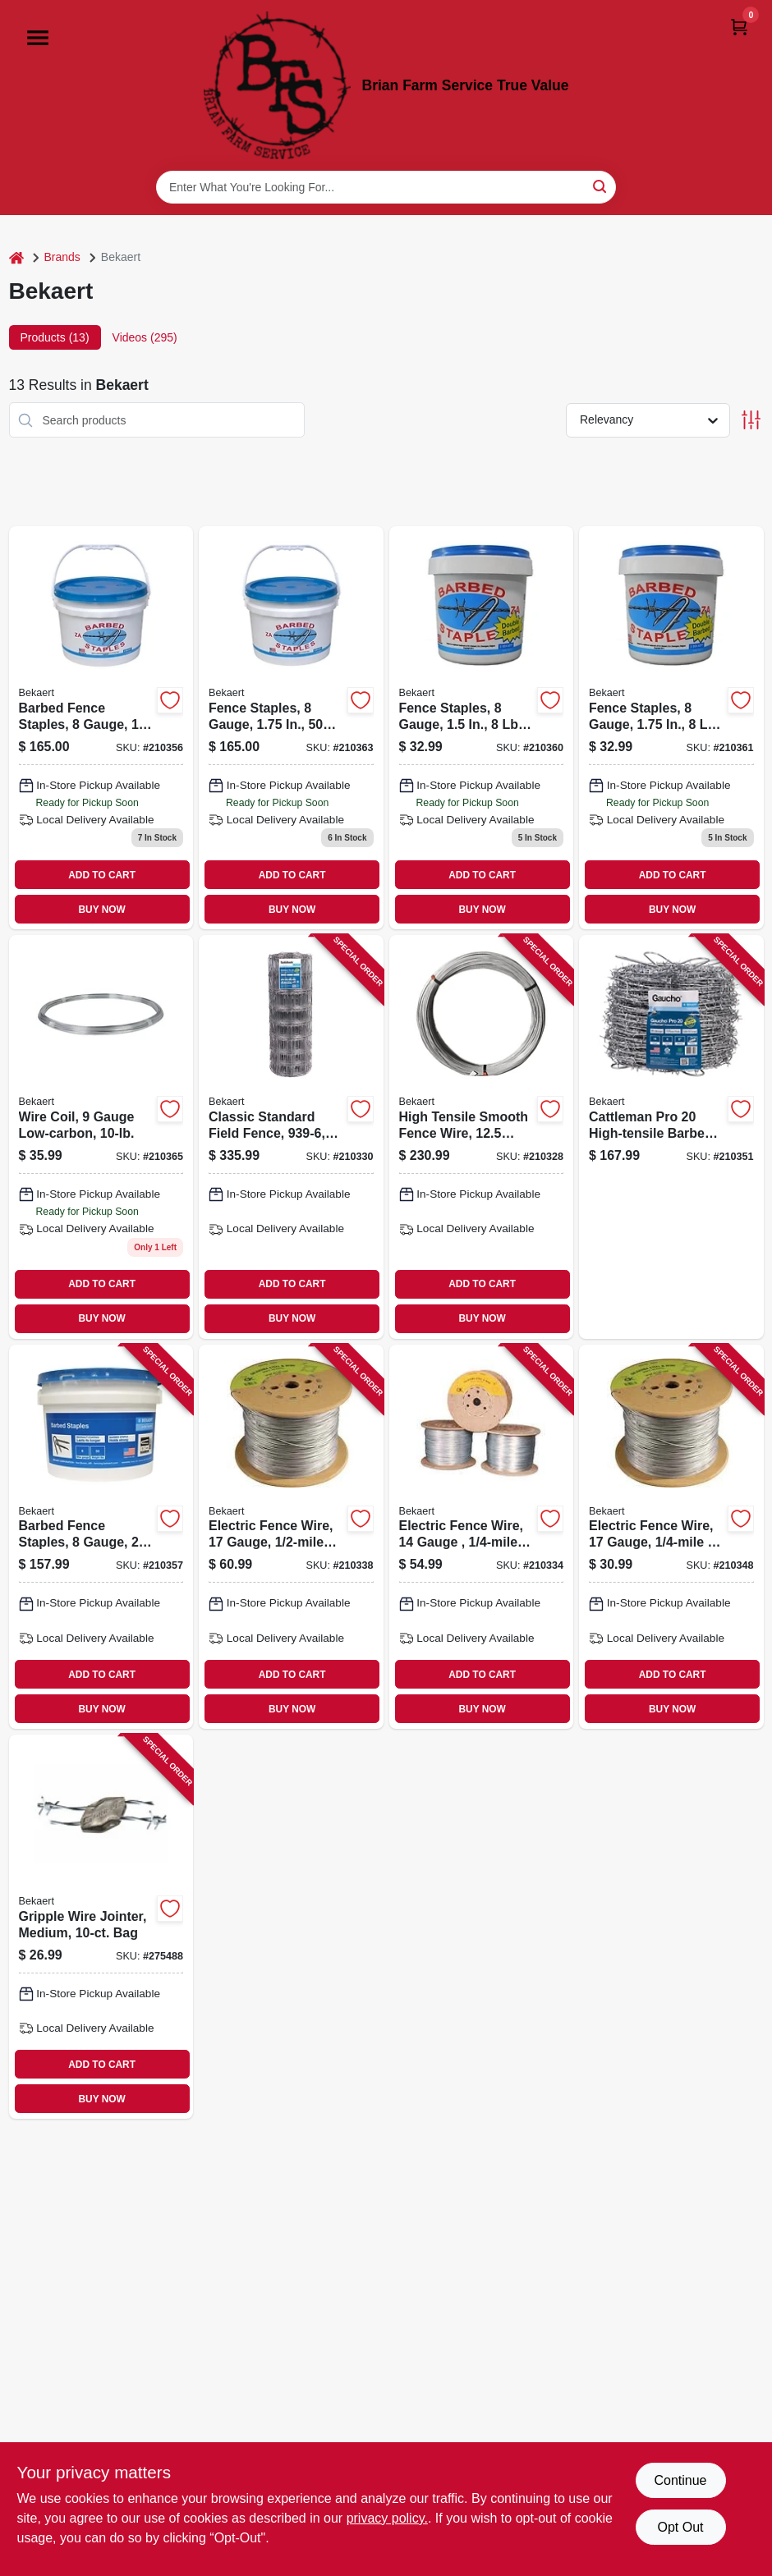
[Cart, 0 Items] (739, 26)
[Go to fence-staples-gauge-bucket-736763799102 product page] (671, 727)
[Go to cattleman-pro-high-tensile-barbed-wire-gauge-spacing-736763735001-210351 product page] (671, 1136)
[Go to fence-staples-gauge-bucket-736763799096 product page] (481, 727)
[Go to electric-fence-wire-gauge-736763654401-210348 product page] (671, 1537)
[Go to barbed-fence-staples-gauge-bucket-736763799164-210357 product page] (101, 1537)
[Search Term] (386, 187)
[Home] (16, 257)
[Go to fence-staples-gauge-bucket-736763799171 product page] (291, 727)
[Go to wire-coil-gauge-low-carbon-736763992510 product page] (101, 1136)
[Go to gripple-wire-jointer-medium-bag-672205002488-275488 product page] (101, 1927)
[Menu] (37, 37)
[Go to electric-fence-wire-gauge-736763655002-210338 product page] (291, 1537)
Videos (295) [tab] (145, 337)
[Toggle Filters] (751, 419)
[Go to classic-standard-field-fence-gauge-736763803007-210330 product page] (291, 1136)
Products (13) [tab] (55, 337)
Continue (680, 2480)
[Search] (601, 185)
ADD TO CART (102, 875)
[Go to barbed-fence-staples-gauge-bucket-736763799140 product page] (101, 727)
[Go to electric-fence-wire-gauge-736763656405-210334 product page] (481, 1537)
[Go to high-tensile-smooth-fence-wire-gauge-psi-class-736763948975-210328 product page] (481, 1136)
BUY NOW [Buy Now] (102, 909)
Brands (62, 257)
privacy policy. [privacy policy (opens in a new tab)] (387, 2518)
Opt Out (680, 2527)
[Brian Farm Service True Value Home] (277, 85)
